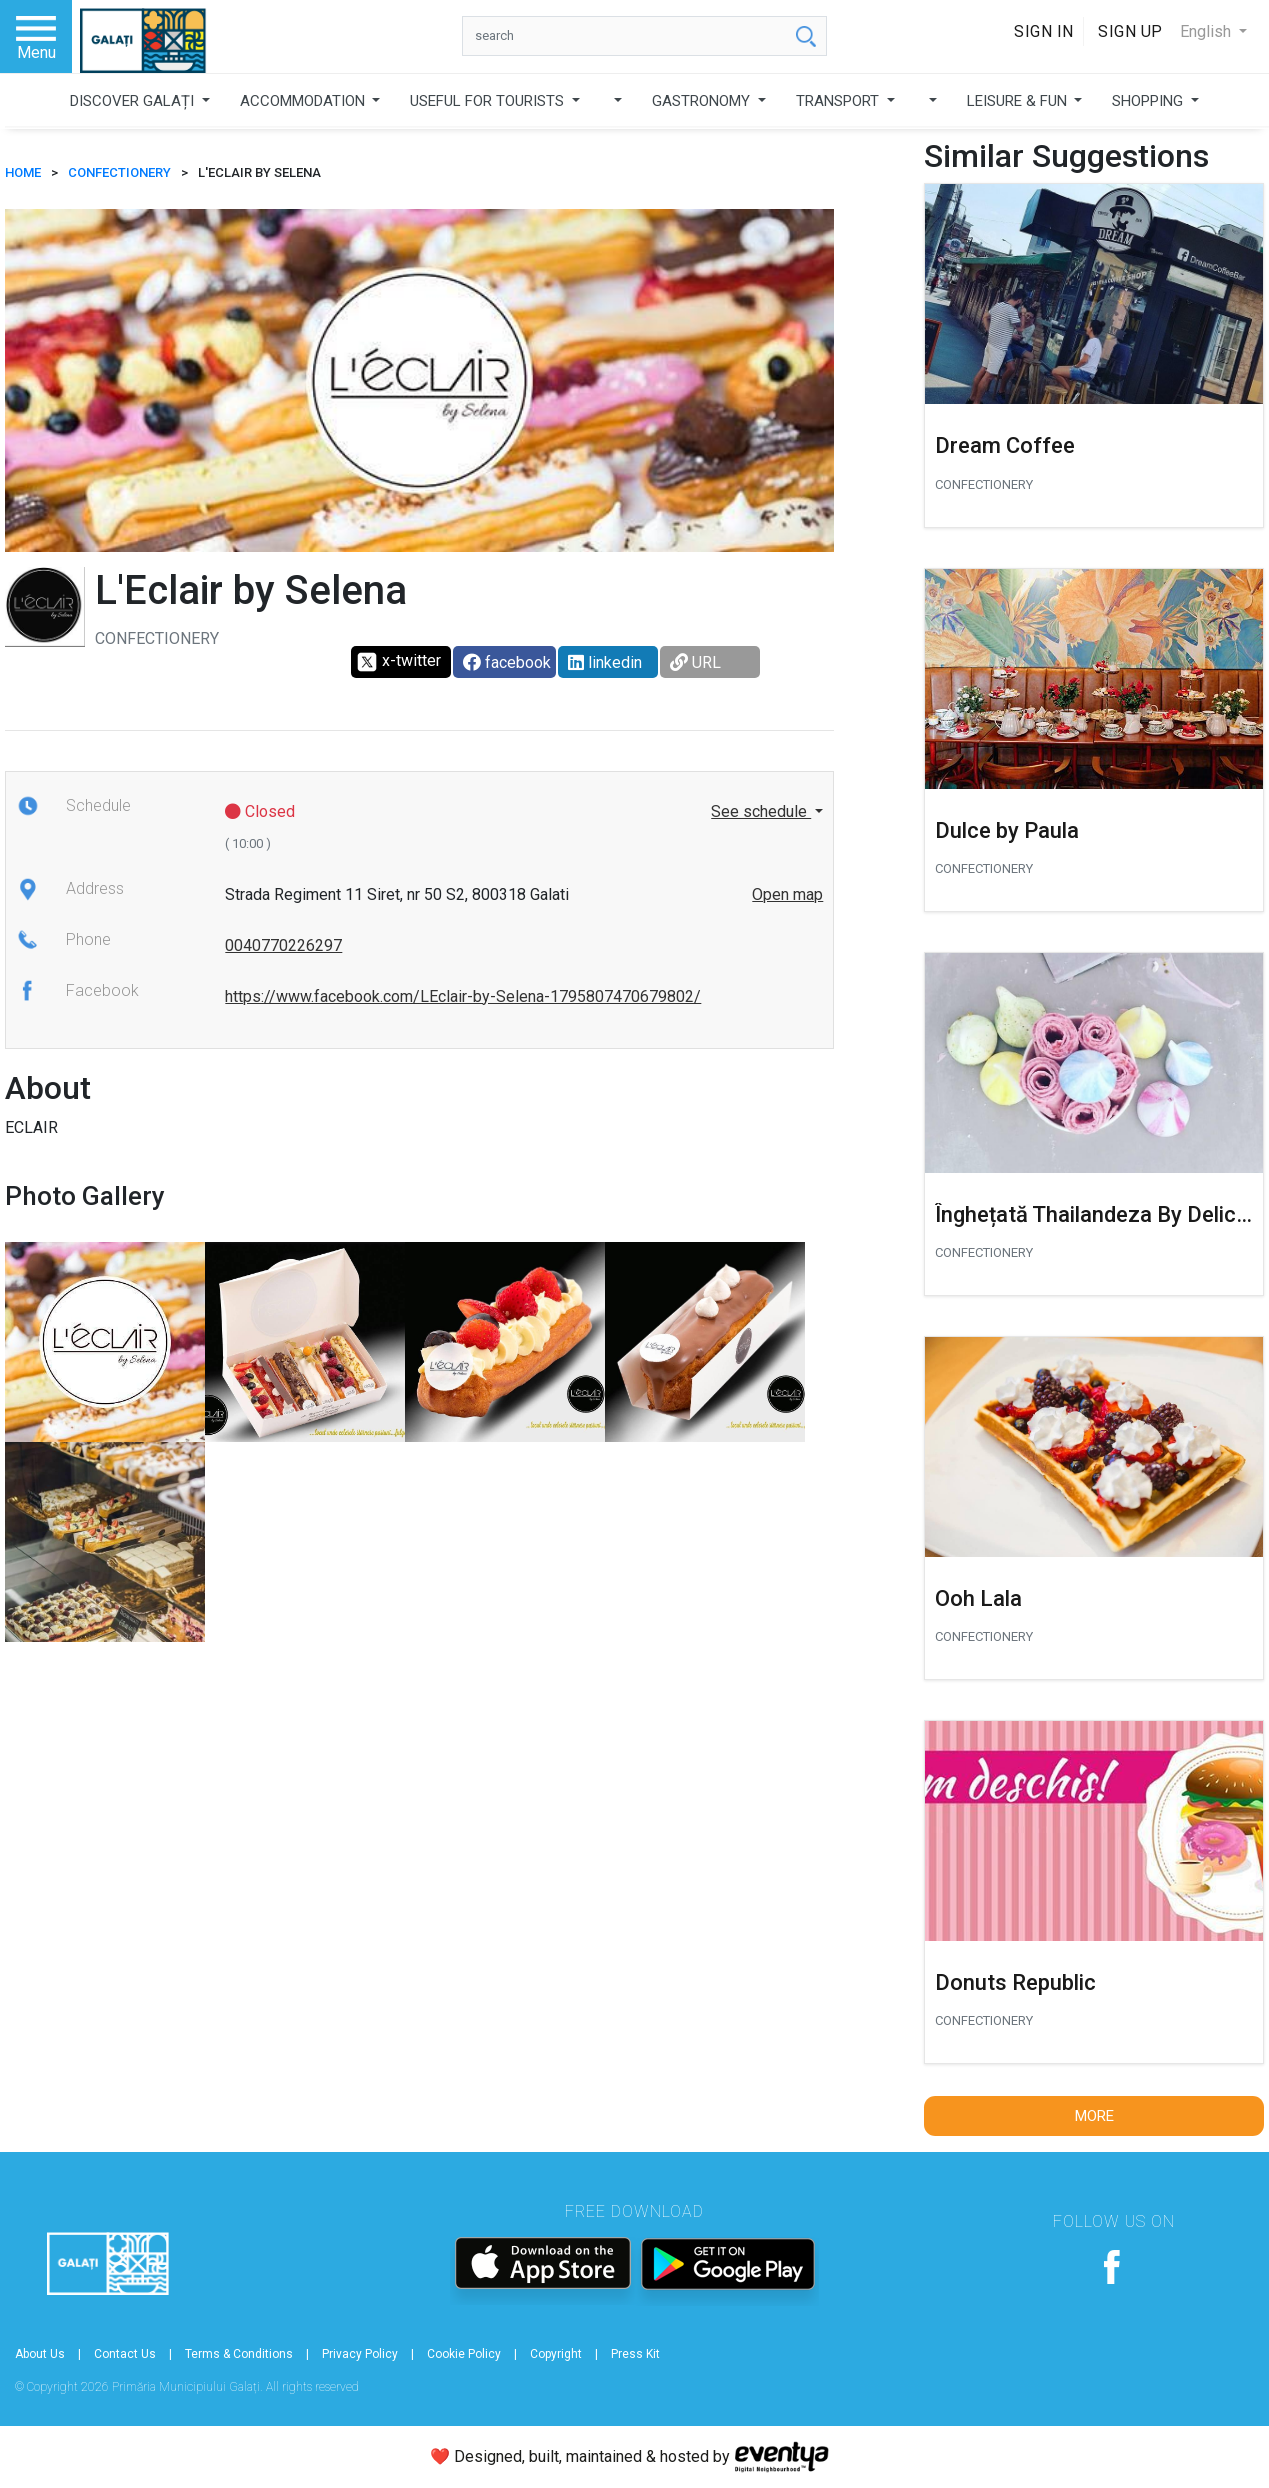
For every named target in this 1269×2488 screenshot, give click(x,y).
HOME (23, 172)
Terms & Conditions (239, 2354)
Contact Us (125, 2354)
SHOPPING (1149, 101)
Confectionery (119, 172)
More (1094, 2116)
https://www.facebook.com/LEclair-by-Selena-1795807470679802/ (463, 996)
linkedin (605, 662)
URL (695, 662)
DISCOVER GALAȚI (134, 101)
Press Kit (635, 2354)
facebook (507, 662)
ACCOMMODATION (304, 101)
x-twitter (398, 662)
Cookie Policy (464, 2354)
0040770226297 (283, 945)
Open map (787, 894)
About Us (40, 2354)
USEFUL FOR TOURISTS (489, 101)
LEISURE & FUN (1019, 101)
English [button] (1207, 31)
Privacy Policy (360, 2354)
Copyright (556, 2354)
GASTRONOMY (703, 101)
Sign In (1044, 31)
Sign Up (1130, 31)
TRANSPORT (839, 101)
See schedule (761, 811)
